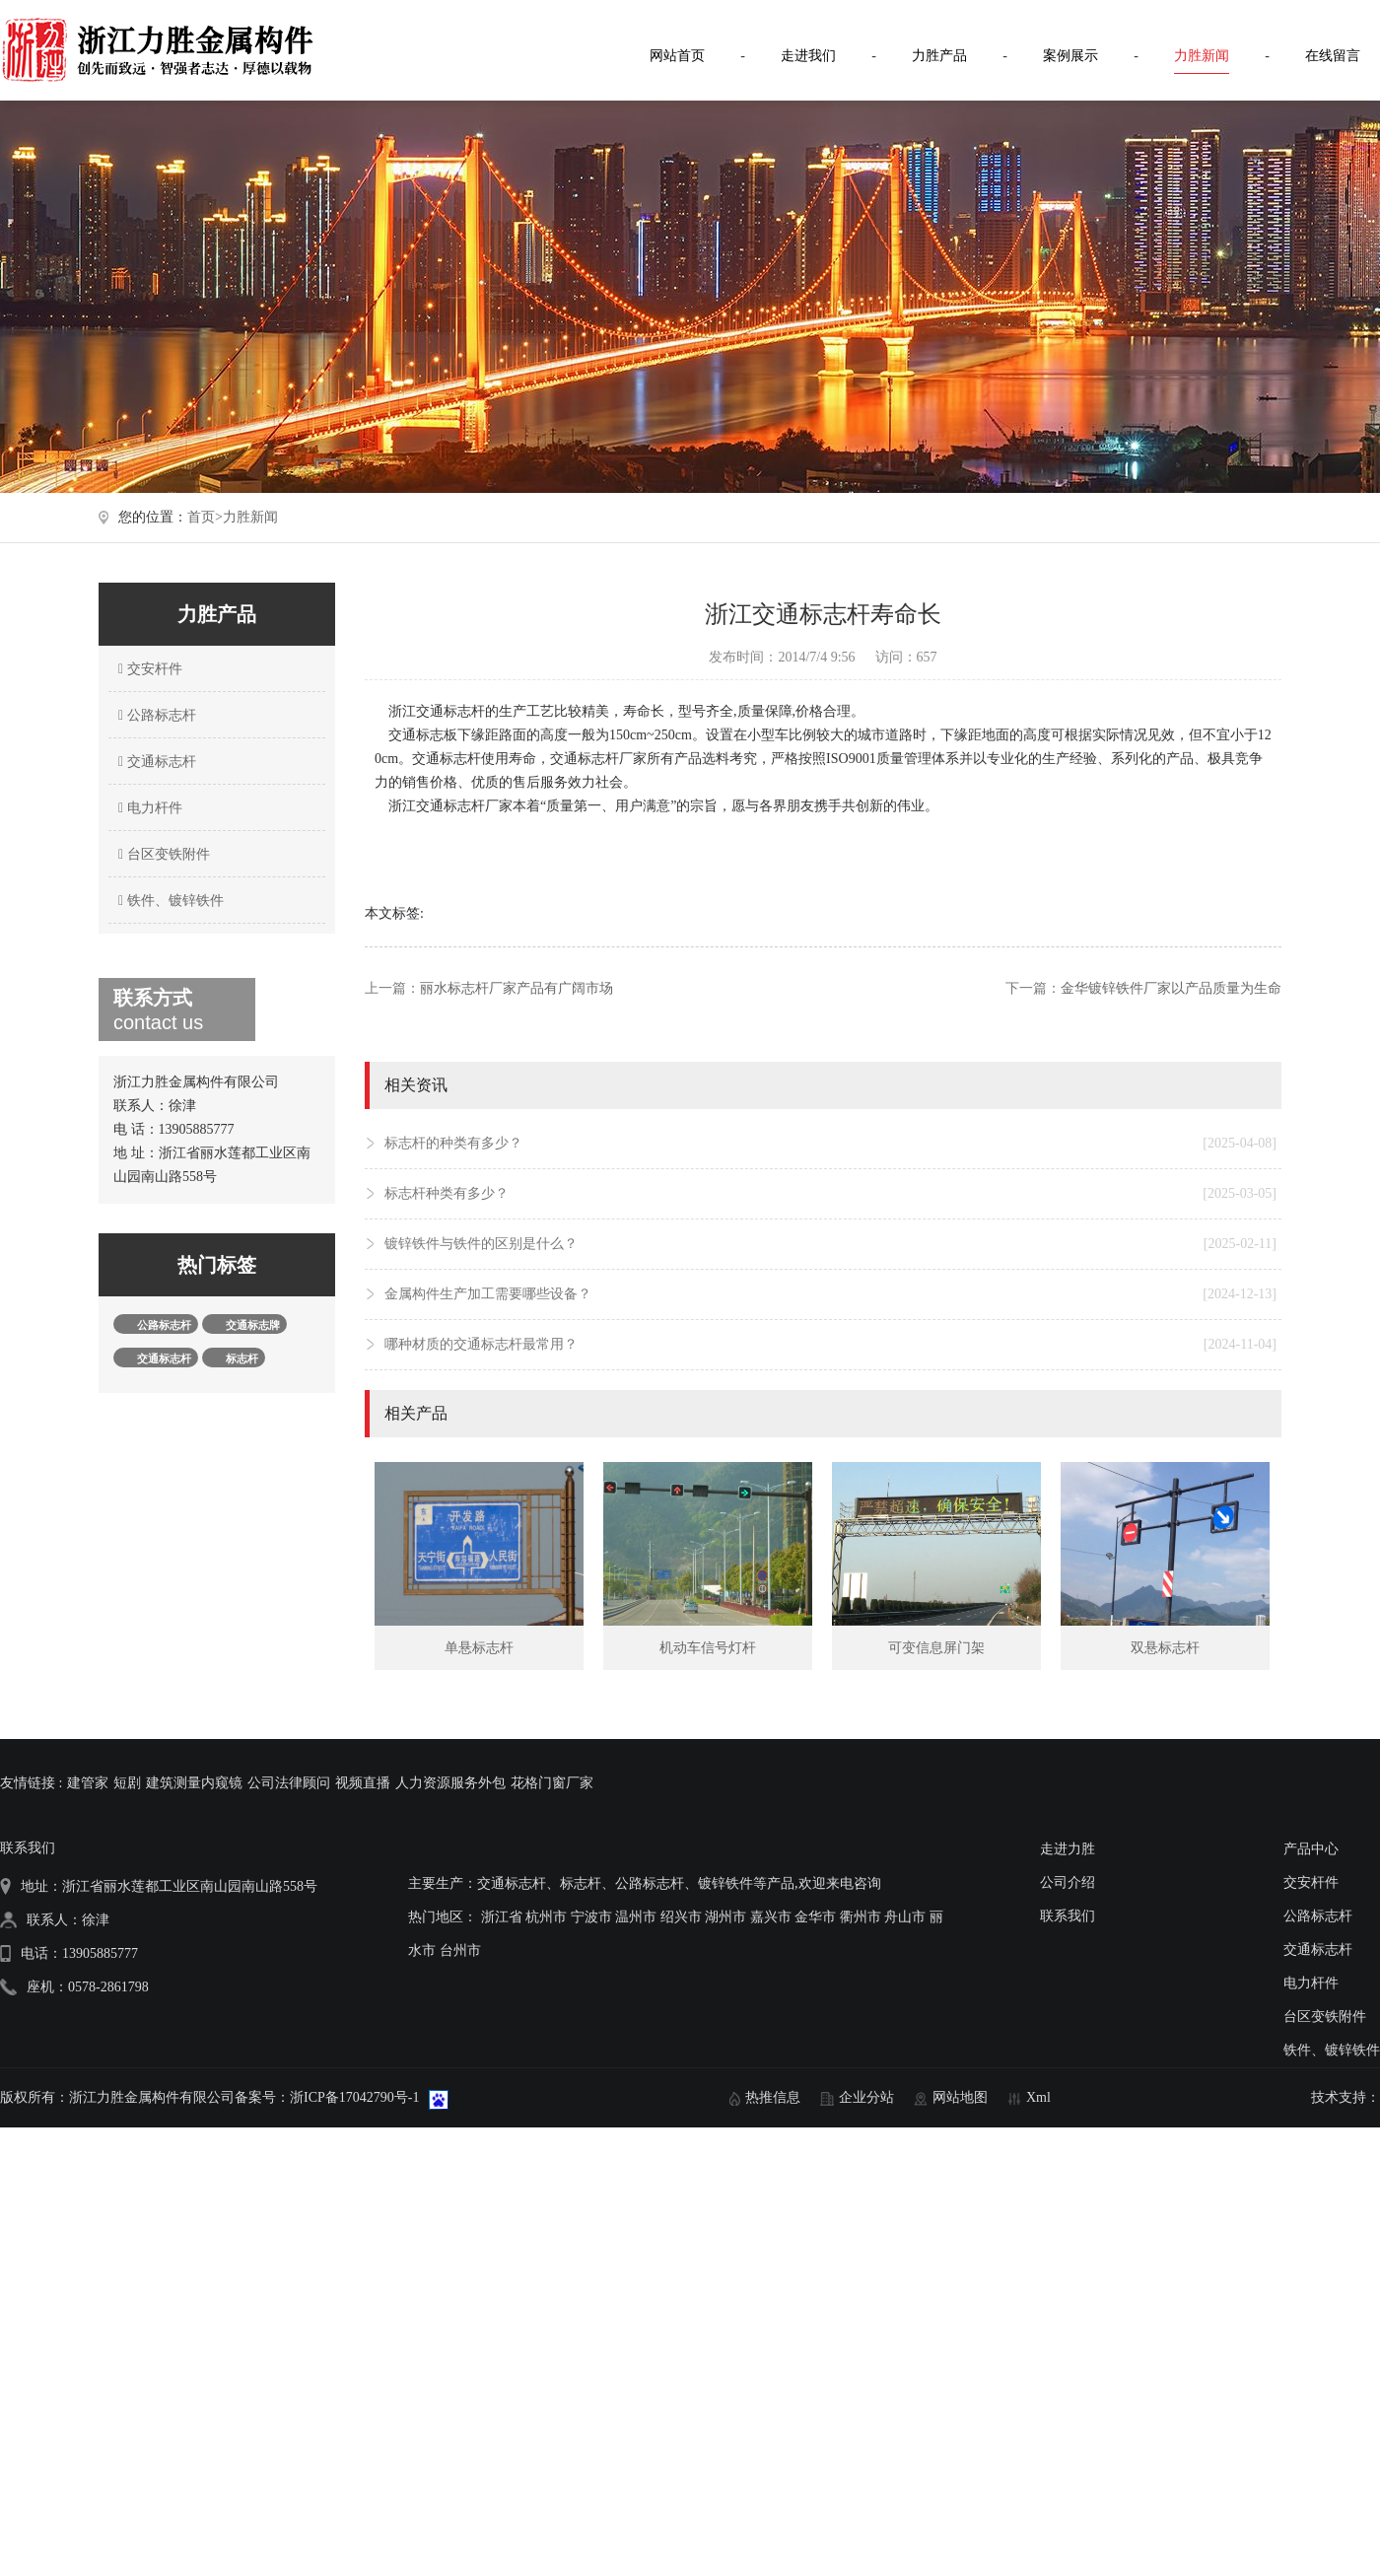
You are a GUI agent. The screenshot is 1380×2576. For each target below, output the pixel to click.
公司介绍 (1067, 1882)
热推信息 (772, 2097)
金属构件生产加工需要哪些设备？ (830, 1294)
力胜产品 (939, 55)
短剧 (127, 1782)
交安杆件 (147, 668)
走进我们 (808, 55)
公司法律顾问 (288, 1782)
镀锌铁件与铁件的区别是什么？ (830, 1244)
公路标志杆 (154, 715)
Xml (1038, 2097)
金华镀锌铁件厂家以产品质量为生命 (1171, 988)
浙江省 (501, 1917)
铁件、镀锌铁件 (168, 900)
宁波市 (591, 1917)
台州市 (460, 1950)
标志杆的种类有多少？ (830, 1143)
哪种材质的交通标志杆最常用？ (830, 1344)
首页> (205, 517)
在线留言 (1332, 55)
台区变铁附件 (161, 854)
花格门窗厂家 (552, 1782)
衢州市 (860, 1917)
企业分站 (866, 2097)
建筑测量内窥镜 (194, 1782)
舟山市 (905, 1917)
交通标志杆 (154, 761)
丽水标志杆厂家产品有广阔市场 (516, 988)
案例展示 (1070, 55)
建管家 (87, 1782)
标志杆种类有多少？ (830, 1193)
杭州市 (546, 1917)
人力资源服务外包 (450, 1782)
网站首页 (677, 55)
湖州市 (725, 1917)
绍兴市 (681, 1917)
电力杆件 (147, 808)
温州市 (635, 1917)
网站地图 (960, 2097)
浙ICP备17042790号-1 (354, 2097)
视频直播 (362, 1782)
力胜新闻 (1201, 55)
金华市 (815, 1917)
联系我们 (1067, 1916)
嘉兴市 (771, 1917)
